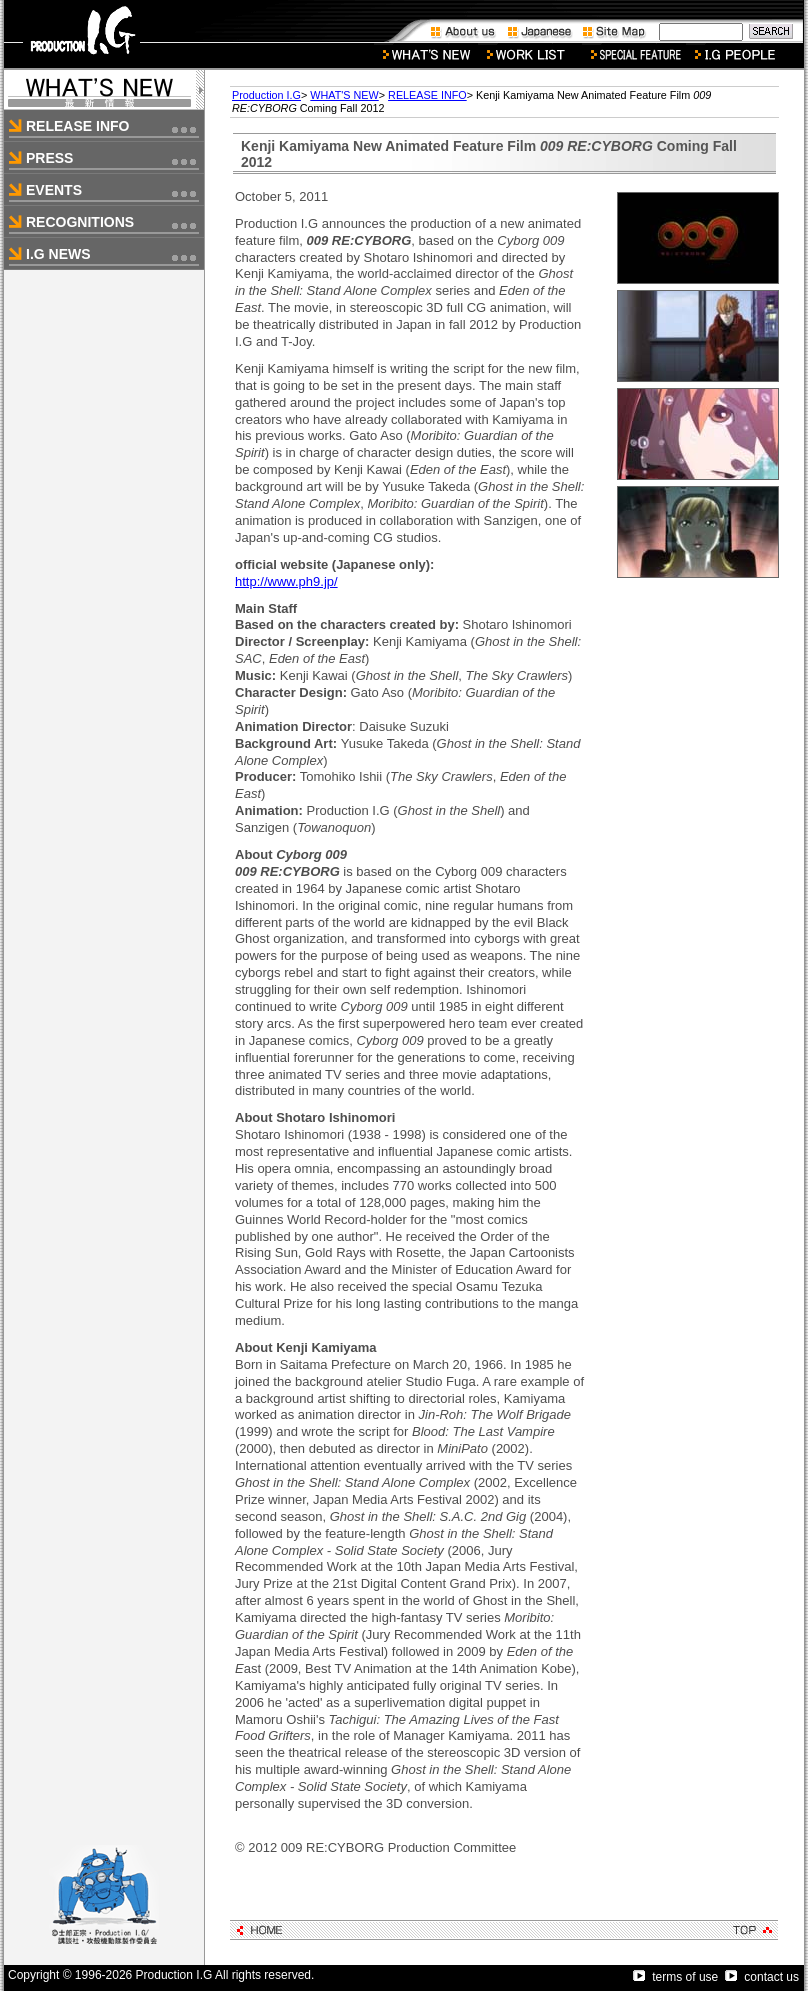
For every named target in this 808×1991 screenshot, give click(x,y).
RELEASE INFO (427, 95)
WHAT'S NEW (344, 95)
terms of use (675, 1977)
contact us (762, 1977)
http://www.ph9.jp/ (286, 581)
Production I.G (266, 95)
